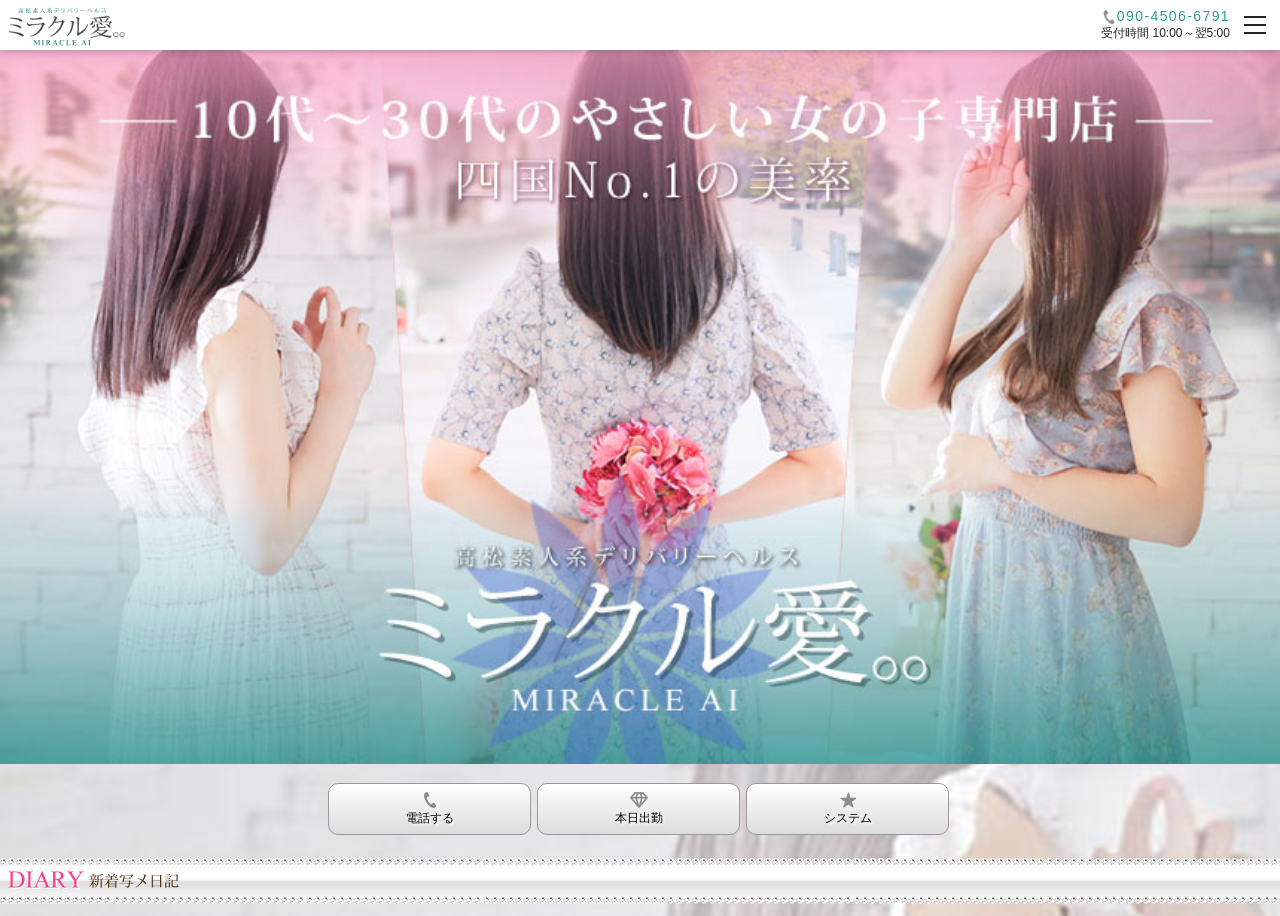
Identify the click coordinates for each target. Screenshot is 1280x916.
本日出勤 (639, 804)
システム (848, 804)
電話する (430, 804)
